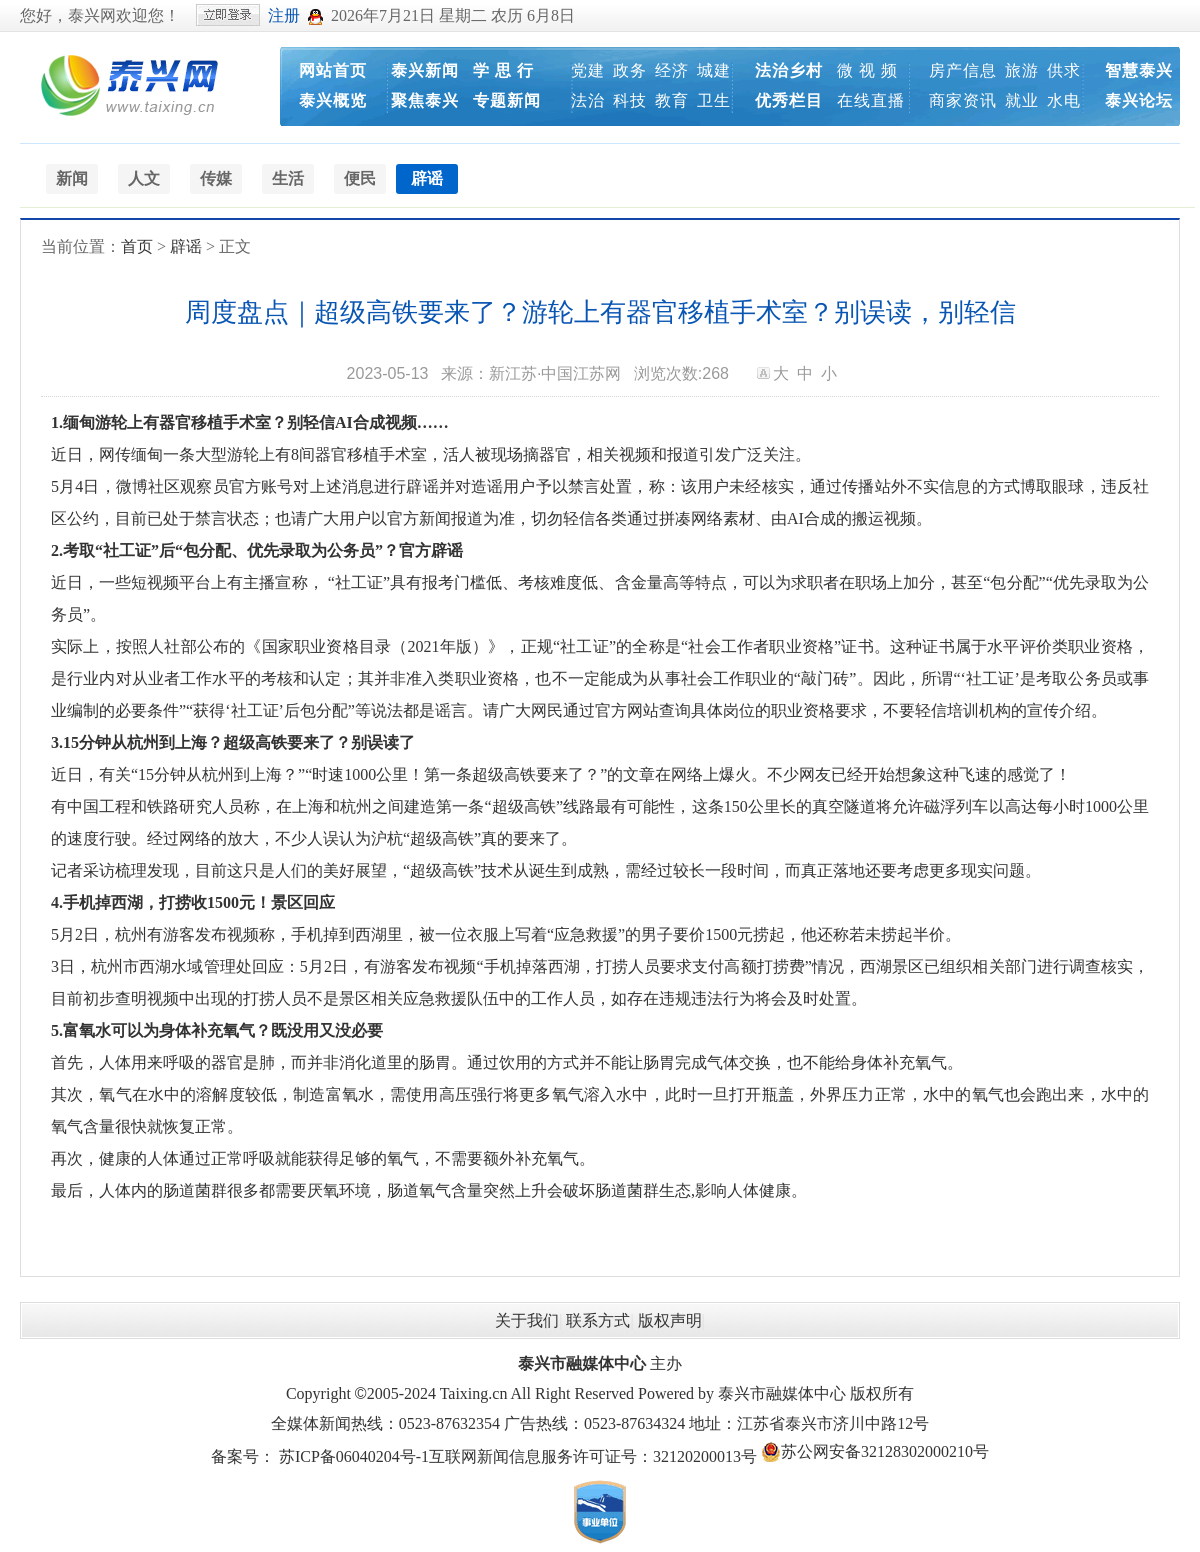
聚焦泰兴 (425, 100)
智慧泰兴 (1139, 70)
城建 (714, 70)
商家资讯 (963, 100)
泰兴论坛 (1139, 100)
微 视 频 (867, 70)
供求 (1064, 70)
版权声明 (670, 1320)
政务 (630, 70)
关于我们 (527, 1320)
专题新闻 (507, 100)
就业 (1022, 100)
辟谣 (186, 246)
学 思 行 (503, 70)
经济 (672, 70)
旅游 (1022, 70)
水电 (1064, 100)
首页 (137, 246)
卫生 (714, 100)
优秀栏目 (789, 100)
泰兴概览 (333, 100)
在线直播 (871, 100)
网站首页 (333, 70)
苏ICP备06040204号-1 (354, 1456)
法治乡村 (789, 70)
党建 (588, 70)
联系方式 (598, 1320)
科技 (630, 100)
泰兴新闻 (425, 70)
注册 (284, 15)
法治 (588, 100)
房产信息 (963, 70)
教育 (672, 100)
